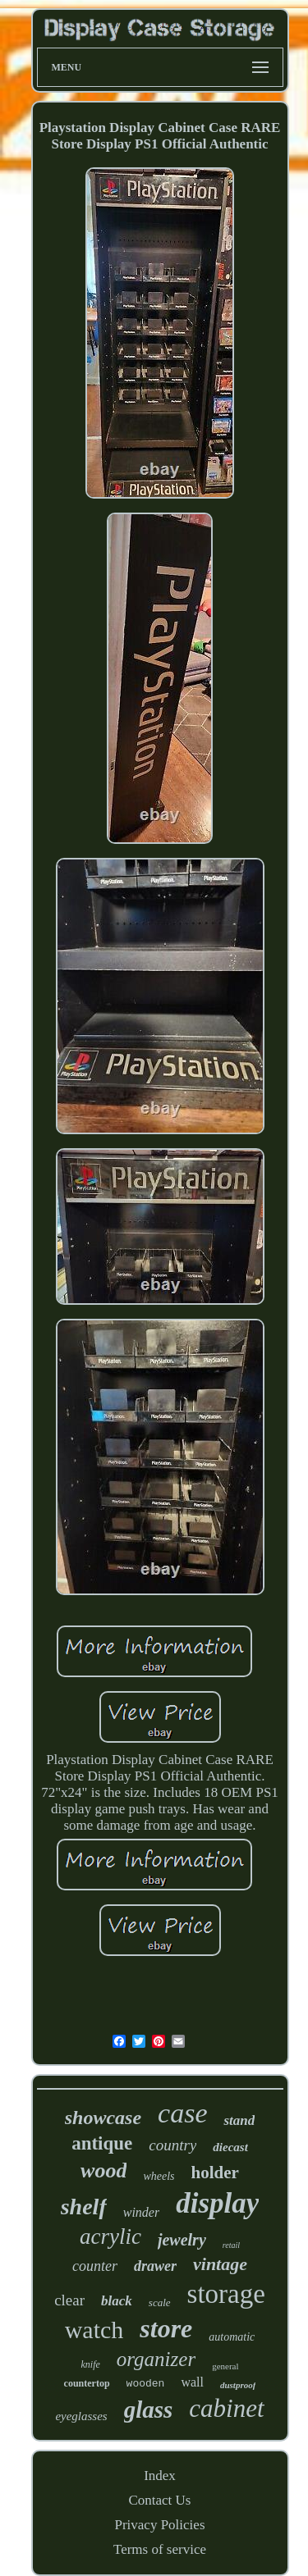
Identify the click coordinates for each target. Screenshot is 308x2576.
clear (69, 2300)
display (217, 2203)
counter (94, 2266)
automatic (232, 2337)
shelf (84, 2206)
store (166, 2328)
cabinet (226, 2408)
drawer (155, 2266)
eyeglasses (81, 2416)
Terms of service (159, 2549)
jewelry (182, 2240)
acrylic (110, 2236)
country (172, 2145)
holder (215, 2172)
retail (231, 2245)
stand (239, 2120)
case (182, 2113)
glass (148, 2409)
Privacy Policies (159, 2525)
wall (192, 2382)
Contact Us (159, 2500)
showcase (103, 2117)
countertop (87, 2383)
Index (160, 2475)
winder (141, 2212)
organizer (156, 2359)
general (225, 2366)
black (116, 2301)
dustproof (237, 2385)
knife (89, 2364)
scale (160, 2302)
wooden (145, 2384)
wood (103, 2170)
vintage (220, 2264)
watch (94, 2329)
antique (101, 2143)
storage (226, 2294)
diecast (230, 2147)
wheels (158, 2176)
